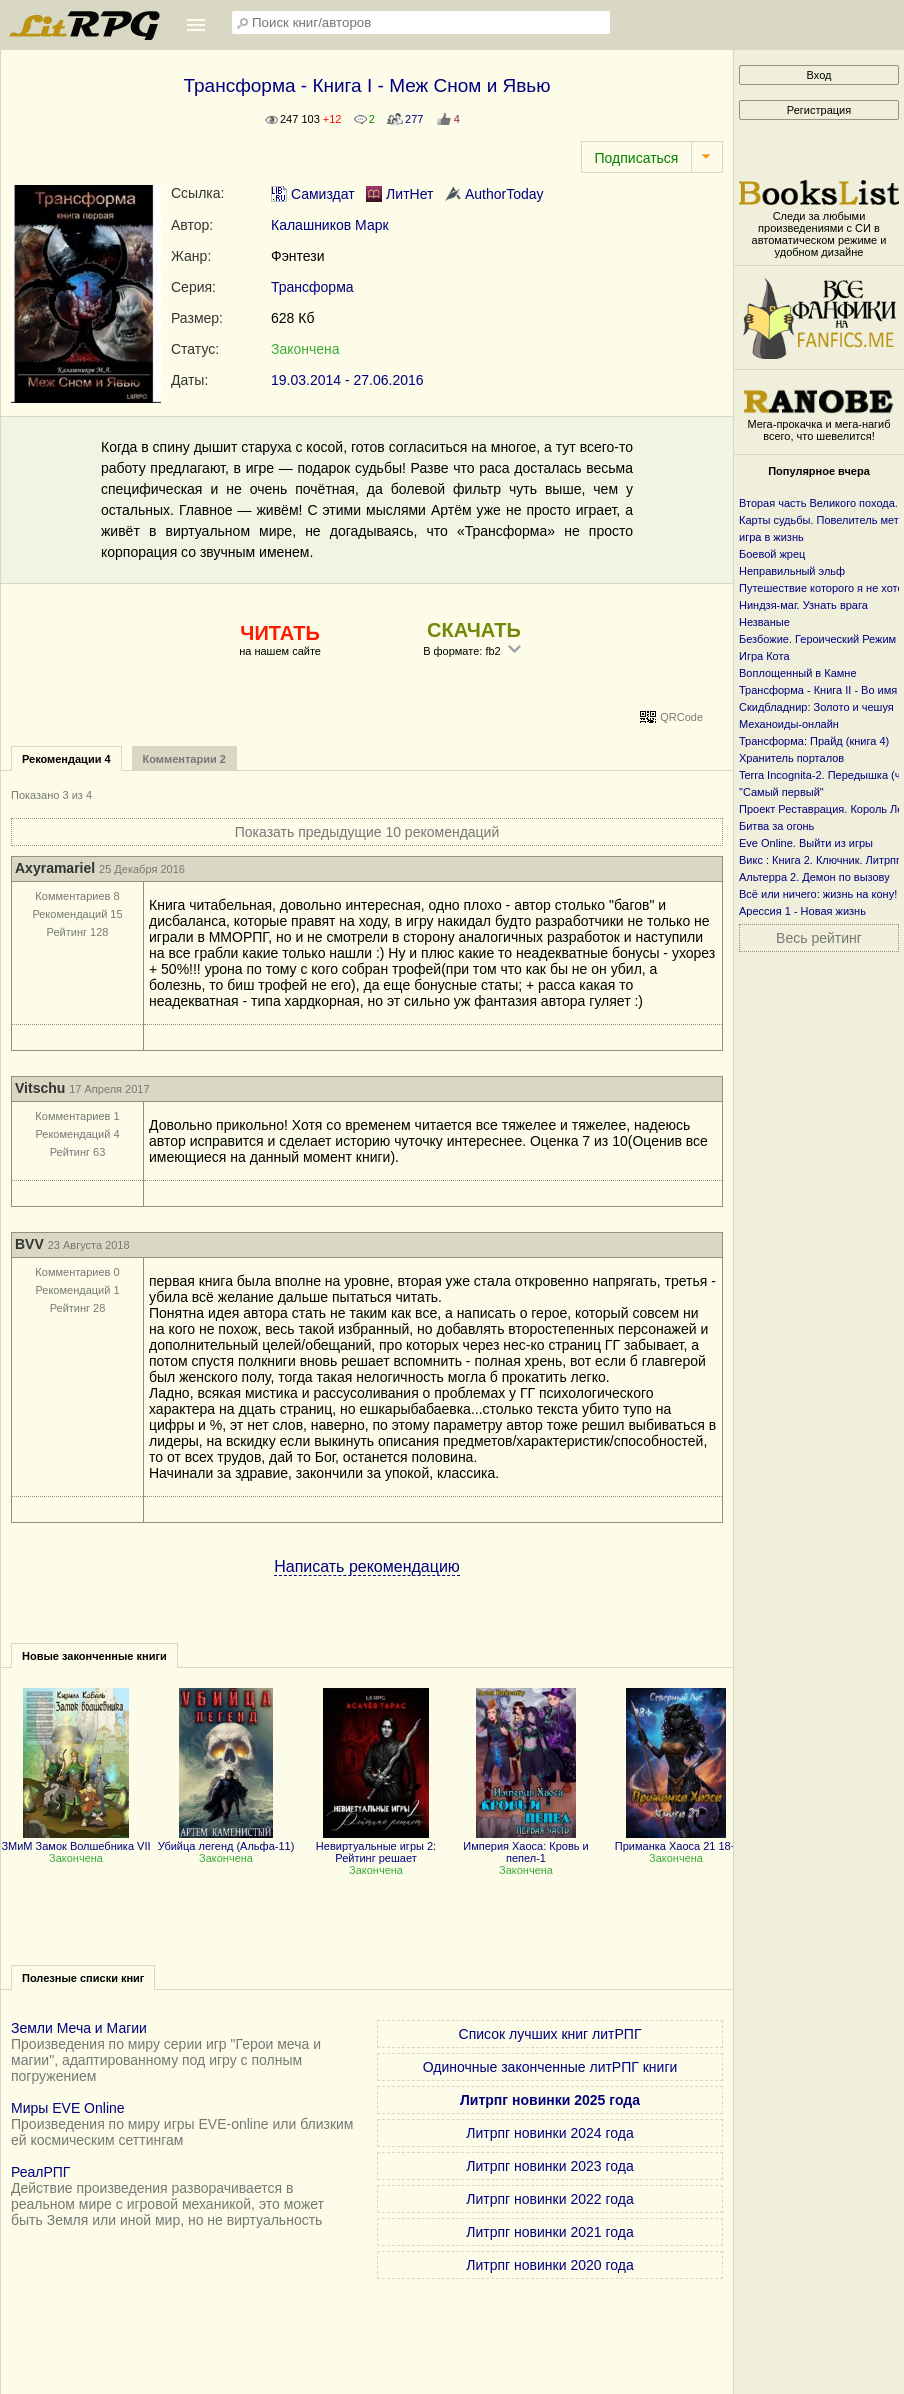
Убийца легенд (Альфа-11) (226, 1840)
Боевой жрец (772, 554)
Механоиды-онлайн (789, 724)
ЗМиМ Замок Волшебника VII (75, 1840)
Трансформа (312, 287)
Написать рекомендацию (367, 1566)
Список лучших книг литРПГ (550, 2034)
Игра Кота (764, 656)
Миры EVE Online (68, 2108)
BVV (29, 1244)
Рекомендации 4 (66, 759)
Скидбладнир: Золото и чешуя (816, 707)
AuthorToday (494, 194)
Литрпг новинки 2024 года (549, 2133)
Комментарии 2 (184, 759)
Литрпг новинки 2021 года (549, 2232)
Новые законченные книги (94, 1656)
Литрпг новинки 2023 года (549, 2166)
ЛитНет (399, 194)
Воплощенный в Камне (798, 673)
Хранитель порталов (791, 758)
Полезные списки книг (83, 1978)
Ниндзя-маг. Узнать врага (803, 605)
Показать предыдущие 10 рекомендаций (367, 832)
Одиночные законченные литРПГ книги (550, 2067)
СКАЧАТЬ (474, 630)
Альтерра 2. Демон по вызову (814, 877)
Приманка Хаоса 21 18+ (676, 1840)
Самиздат (313, 194)
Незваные (764, 622)
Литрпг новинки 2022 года (549, 2199)
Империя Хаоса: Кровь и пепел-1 (526, 1846)
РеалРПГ (40, 2172)
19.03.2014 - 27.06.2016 (347, 380)
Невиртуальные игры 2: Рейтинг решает (376, 1846)
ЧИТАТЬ (279, 633)
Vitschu (40, 1088)
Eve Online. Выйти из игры (806, 843)
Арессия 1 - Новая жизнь (802, 911)
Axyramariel (55, 868)
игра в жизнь (771, 537)
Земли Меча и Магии (79, 2028)
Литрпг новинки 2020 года (549, 2265)
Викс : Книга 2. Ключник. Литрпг (819, 860)
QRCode (681, 717)
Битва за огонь (776, 826)
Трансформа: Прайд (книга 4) (814, 741)
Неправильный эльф (792, 571)
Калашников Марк (330, 225)
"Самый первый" (781, 792)
